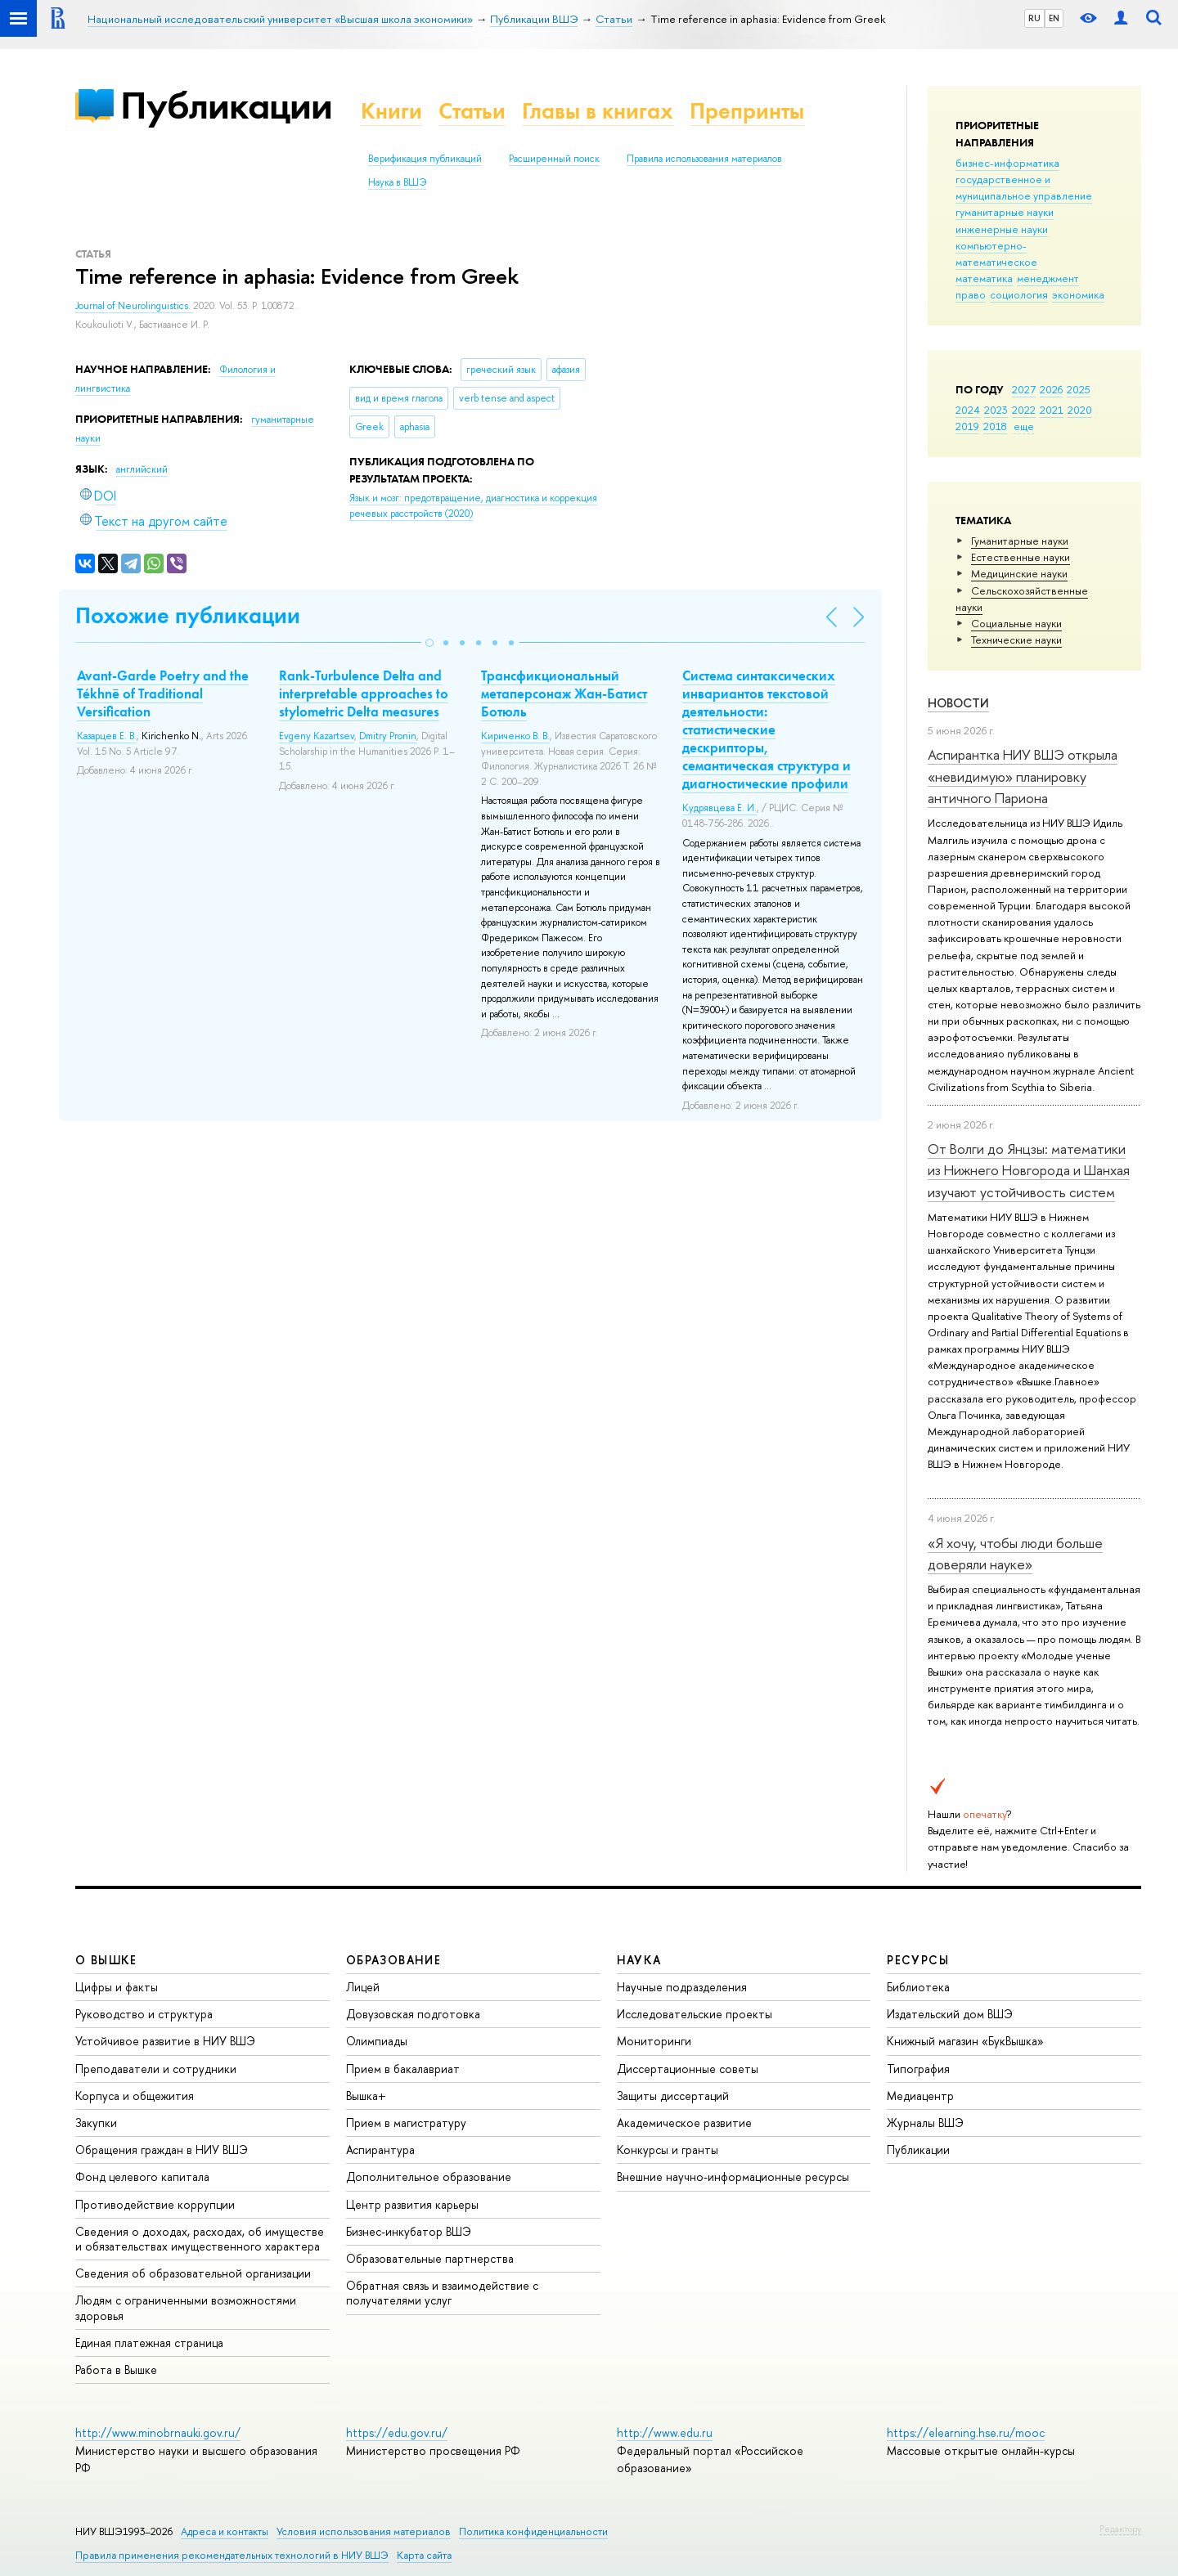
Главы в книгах (597, 110)
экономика (1078, 294)
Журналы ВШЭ (925, 2122)
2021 (1051, 409)
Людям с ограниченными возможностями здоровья (185, 2307)
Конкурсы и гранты (667, 2149)
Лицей (363, 1987)
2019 (967, 426)
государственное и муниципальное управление (1023, 187)
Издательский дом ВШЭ (950, 2014)
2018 (995, 426)
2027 (1024, 389)
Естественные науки (1020, 557)
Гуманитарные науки (1019, 540)
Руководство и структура (144, 2014)
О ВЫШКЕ (106, 1960)
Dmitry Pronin (387, 736)
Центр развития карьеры (412, 2204)
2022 (1024, 409)
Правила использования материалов (704, 158)
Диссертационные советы (687, 2068)
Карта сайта (424, 2555)
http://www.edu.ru (665, 2432)
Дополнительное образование (428, 2176)
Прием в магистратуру (406, 2122)
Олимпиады (376, 2041)
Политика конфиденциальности (533, 2531)
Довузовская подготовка (413, 2014)
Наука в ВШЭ (397, 182)
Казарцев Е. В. (107, 736)
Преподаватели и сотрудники (155, 2068)
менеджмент (1048, 278)
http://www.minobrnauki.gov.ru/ (158, 2432)
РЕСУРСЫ (918, 1960)
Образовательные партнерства (430, 2258)
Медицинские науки (1019, 573)
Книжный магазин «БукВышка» (965, 2041)
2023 (996, 409)
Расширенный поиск (554, 158)
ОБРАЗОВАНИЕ (393, 1960)
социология (1019, 294)
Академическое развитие (684, 2122)
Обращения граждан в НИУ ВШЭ (161, 2149)
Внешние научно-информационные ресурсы (733, 2176)
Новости (958, 702)
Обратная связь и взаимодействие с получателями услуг (442, 2293)
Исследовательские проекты (694, 2014)
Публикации (226, 105)
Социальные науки (1016, 623)
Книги (391, 110)
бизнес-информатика (1007, 162)
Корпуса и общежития (134, 2095)
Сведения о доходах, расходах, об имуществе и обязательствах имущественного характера (199, 2239)
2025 (1078, 389)
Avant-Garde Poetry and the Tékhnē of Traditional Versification (163, 693)
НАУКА (639, 1960)
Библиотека (918, 1987)
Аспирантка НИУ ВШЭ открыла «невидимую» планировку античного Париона (1022, 776)
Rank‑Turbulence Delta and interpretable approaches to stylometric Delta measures (363, 693)
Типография (918, 2068)
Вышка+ (366, 2095)
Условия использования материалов (364, 2531)
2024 (967, 409)
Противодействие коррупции (155, 2204)
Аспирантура (380, 2149)
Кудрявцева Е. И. (719, 808)
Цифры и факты (116, 1987)
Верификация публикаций (425, 158)
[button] (429, 643)
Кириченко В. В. (515, 736)
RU (1034, 18)
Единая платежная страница (149, 2342)
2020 (1080, 409)
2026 (1051, 389)
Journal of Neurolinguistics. (134, 305)
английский (142, 469)
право (970, 294)
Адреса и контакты (224, 2531)
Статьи (472, 110)
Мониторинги (654, 2041)
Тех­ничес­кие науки (1016, 639)
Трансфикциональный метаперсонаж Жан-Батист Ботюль (564, 693)
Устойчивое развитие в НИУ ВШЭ (165, 2041)
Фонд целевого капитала (142, 2176)
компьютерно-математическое (996, 253)
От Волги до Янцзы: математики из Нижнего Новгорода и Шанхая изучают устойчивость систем (1029, 1170)
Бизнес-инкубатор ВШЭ (408, 2231)
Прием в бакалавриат (403, 2068)
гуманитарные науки (1004, 211)
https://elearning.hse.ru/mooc (966, 2432)
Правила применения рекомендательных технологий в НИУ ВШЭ (232, 2555)
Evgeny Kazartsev (316, 736)
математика (984, 278)
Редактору (1120, 2528)
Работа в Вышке (116, 2369)
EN (1054, 18)
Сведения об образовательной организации (193, 2273)
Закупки (96, 2122)
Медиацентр (920, 2095)
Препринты (747, 110)
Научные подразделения (682, 1987)
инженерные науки (1001, 229)
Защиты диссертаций (673, 2095)
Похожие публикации (187, 615)
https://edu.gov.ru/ (396, 2432)
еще (1024, 426)
